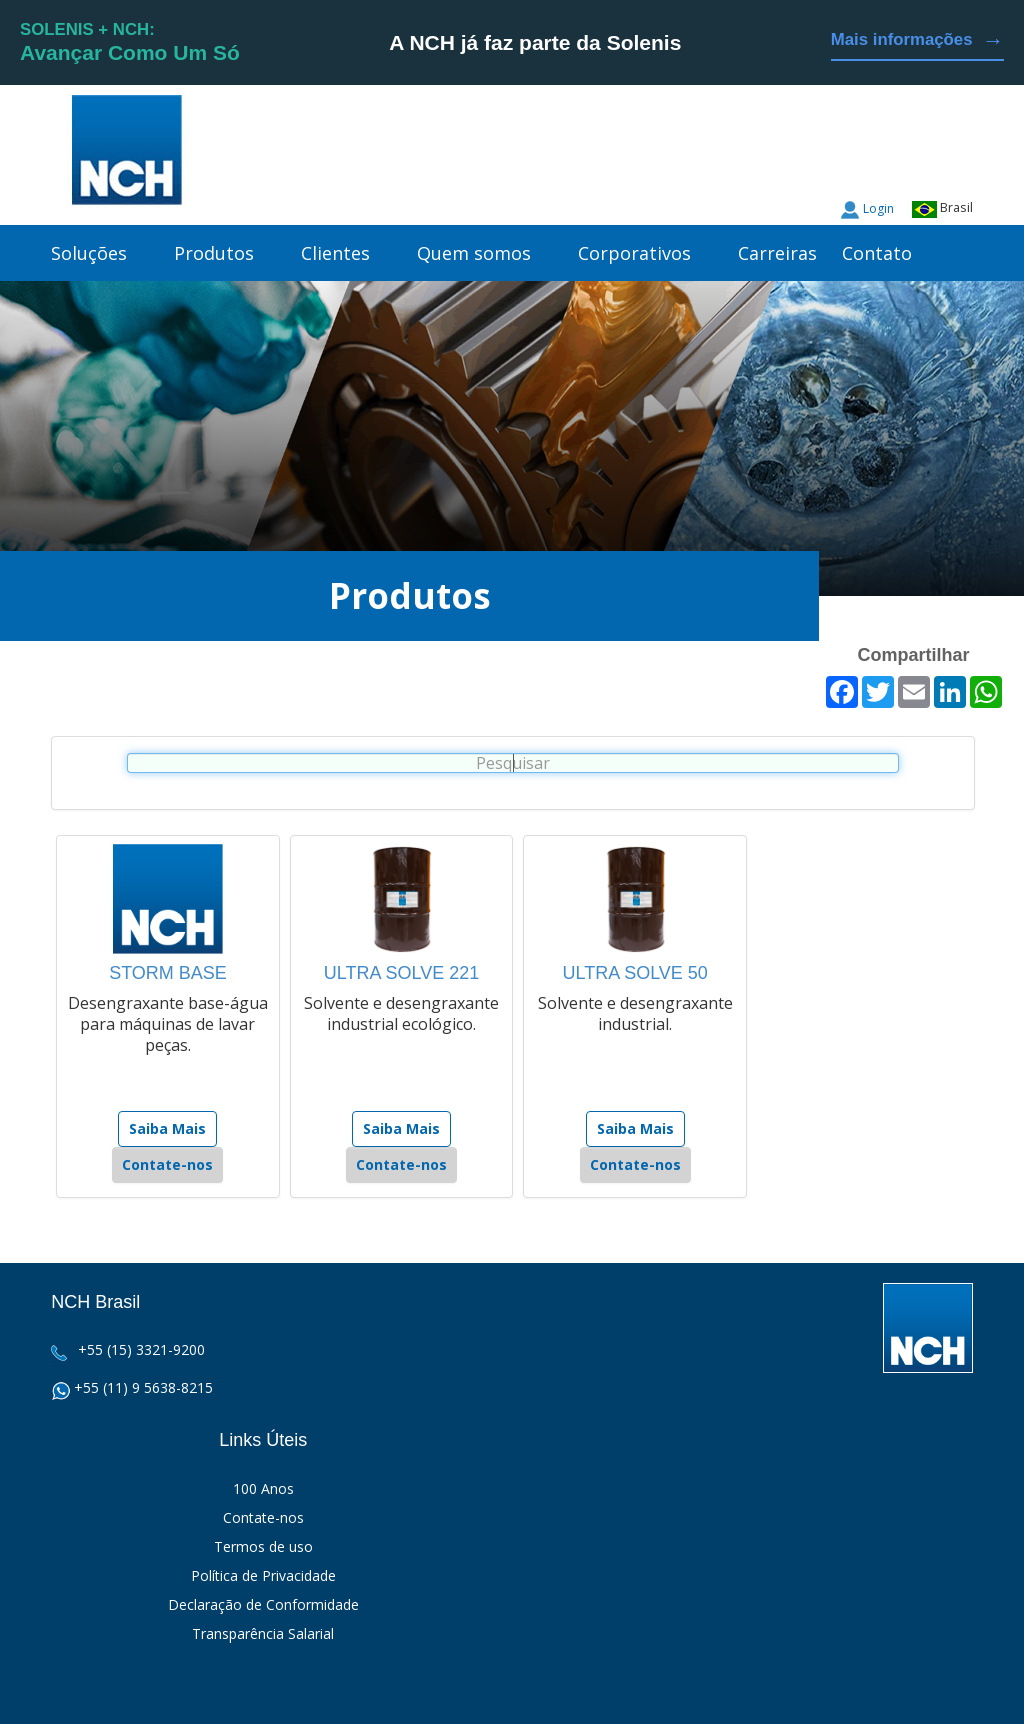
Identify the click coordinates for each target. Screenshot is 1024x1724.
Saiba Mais (167, 1128)
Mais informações (917, 40)
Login (878, 208)
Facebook (958, 160)
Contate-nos (167, 1164)
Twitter (920, 160)
